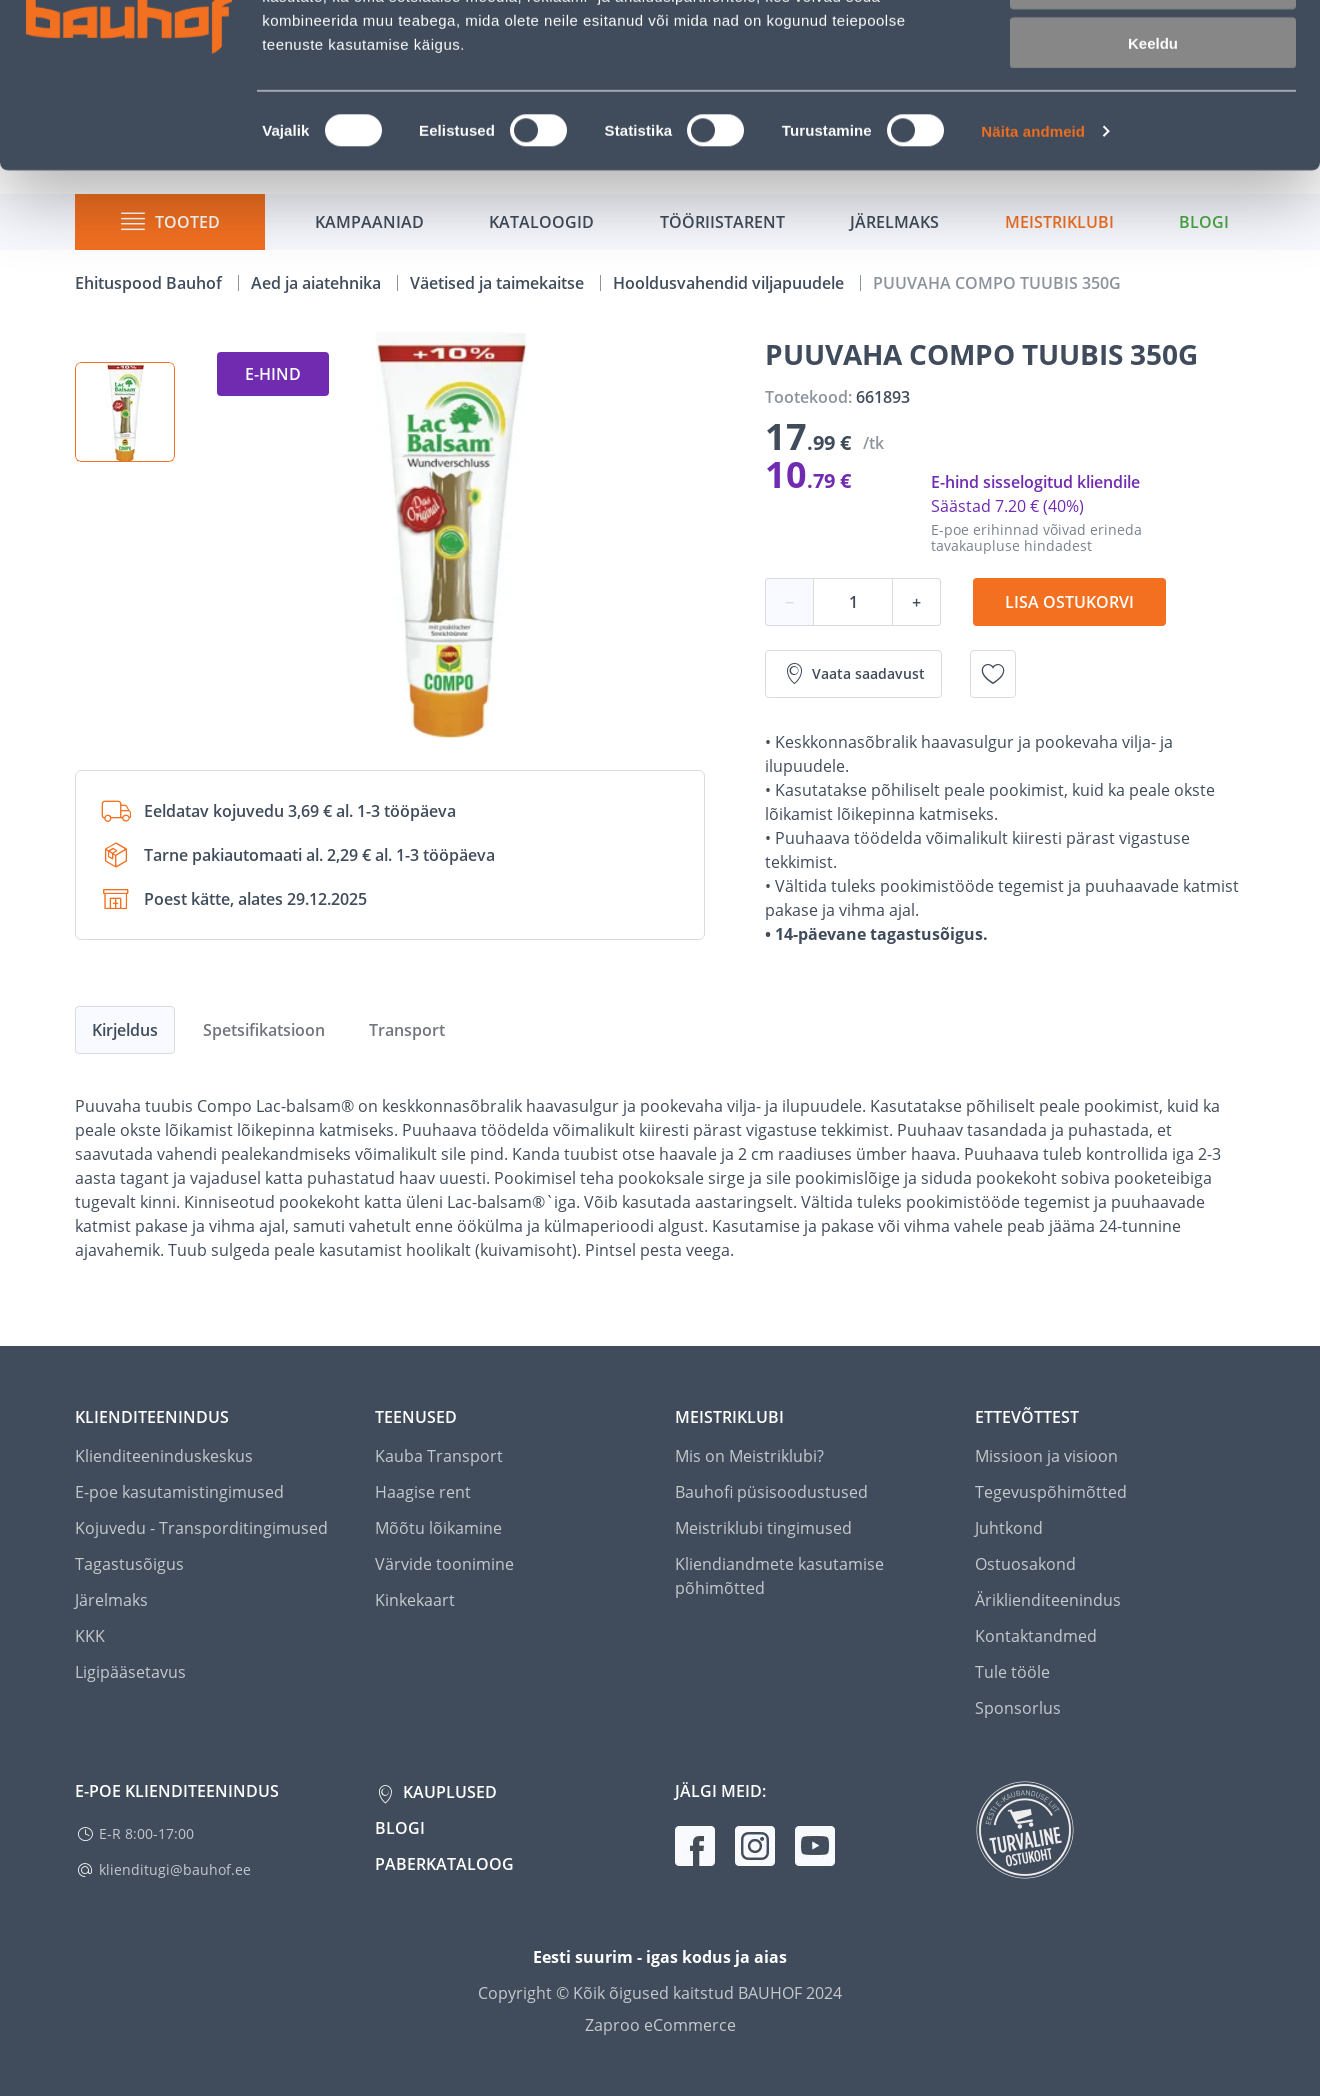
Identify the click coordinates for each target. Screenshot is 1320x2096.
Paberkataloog (444, 1864)
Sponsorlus (1018, 1708)
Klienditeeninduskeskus (164, 1456)
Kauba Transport (439, 1456)
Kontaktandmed (1036, 1636)
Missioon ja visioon (1046, 1456)
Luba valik (1152, 108)
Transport (407, 1030)
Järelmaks (111, 1600)
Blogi (400, 1828)
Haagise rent (423, 1492)
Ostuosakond (1025, 1564)
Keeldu (1153, 167)
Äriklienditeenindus (1048, 1600)
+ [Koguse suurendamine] (916, 602)
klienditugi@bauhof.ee (175, 1869)
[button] (125, 412)
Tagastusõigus (129, 1564)
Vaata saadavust (853, 674)
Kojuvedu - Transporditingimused (201, 1528)
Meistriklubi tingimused (763, 1528)
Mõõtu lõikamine (438, 1528)
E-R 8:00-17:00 (146, 1833)
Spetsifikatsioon (264, 1030)
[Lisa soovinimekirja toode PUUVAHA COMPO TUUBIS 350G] (993, 674)
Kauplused (448, 1792)
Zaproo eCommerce (660, 2025)
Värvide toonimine (444, 1564)
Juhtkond (1009, 1528)
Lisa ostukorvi (1069, 602)
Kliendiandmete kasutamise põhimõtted (779, 1576)
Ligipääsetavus (130, 1672)
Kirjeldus (125, 1030)
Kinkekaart (415, 1600)
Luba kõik (1153, 49)
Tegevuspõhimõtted (1051, 1492)
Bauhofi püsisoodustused (771, 1492)
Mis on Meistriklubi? (749, 1456)
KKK (90, 1636)
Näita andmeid (1033, 255)
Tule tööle (1012, 1672)
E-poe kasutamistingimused (179, 1492)
